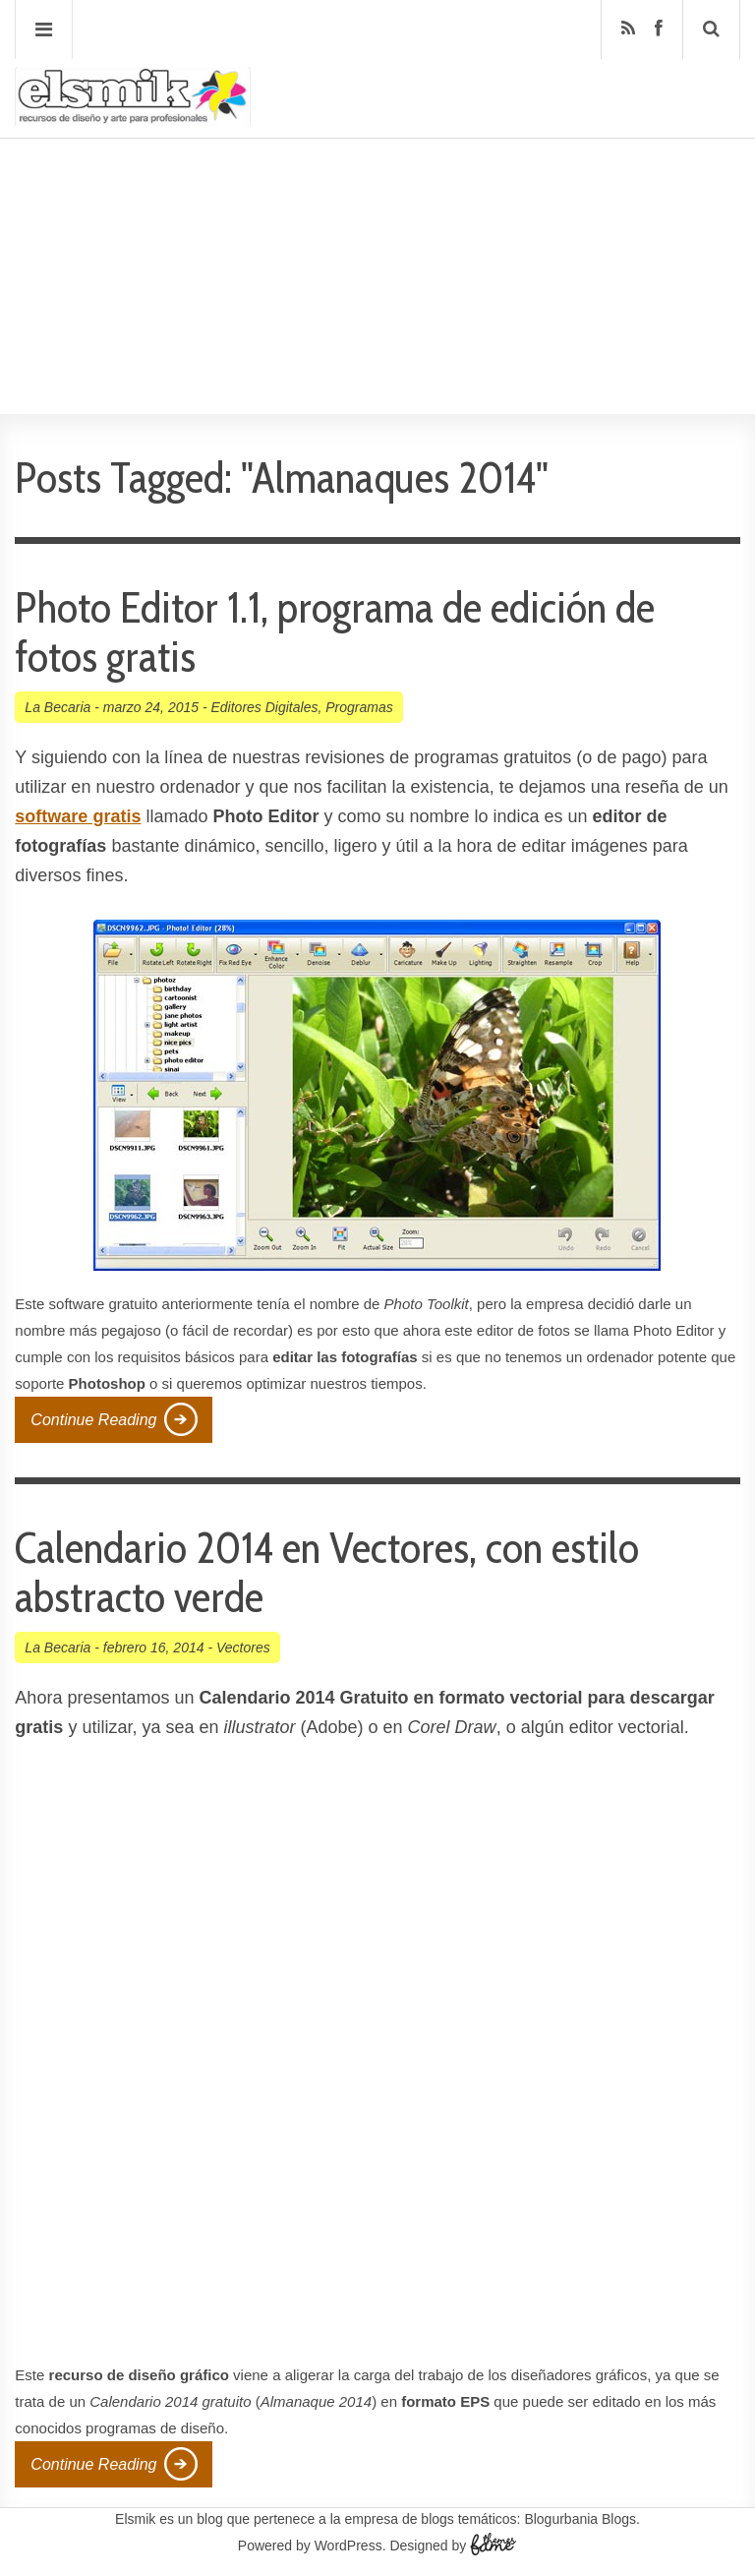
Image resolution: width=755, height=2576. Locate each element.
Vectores (243, 1647)
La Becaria (57, 707)
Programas (358, 707)
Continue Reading (93, 1419)
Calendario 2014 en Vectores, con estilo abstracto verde (327, 1572)
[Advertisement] (377, 217)
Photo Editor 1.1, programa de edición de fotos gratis (335, 632)
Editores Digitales (265, 707)
